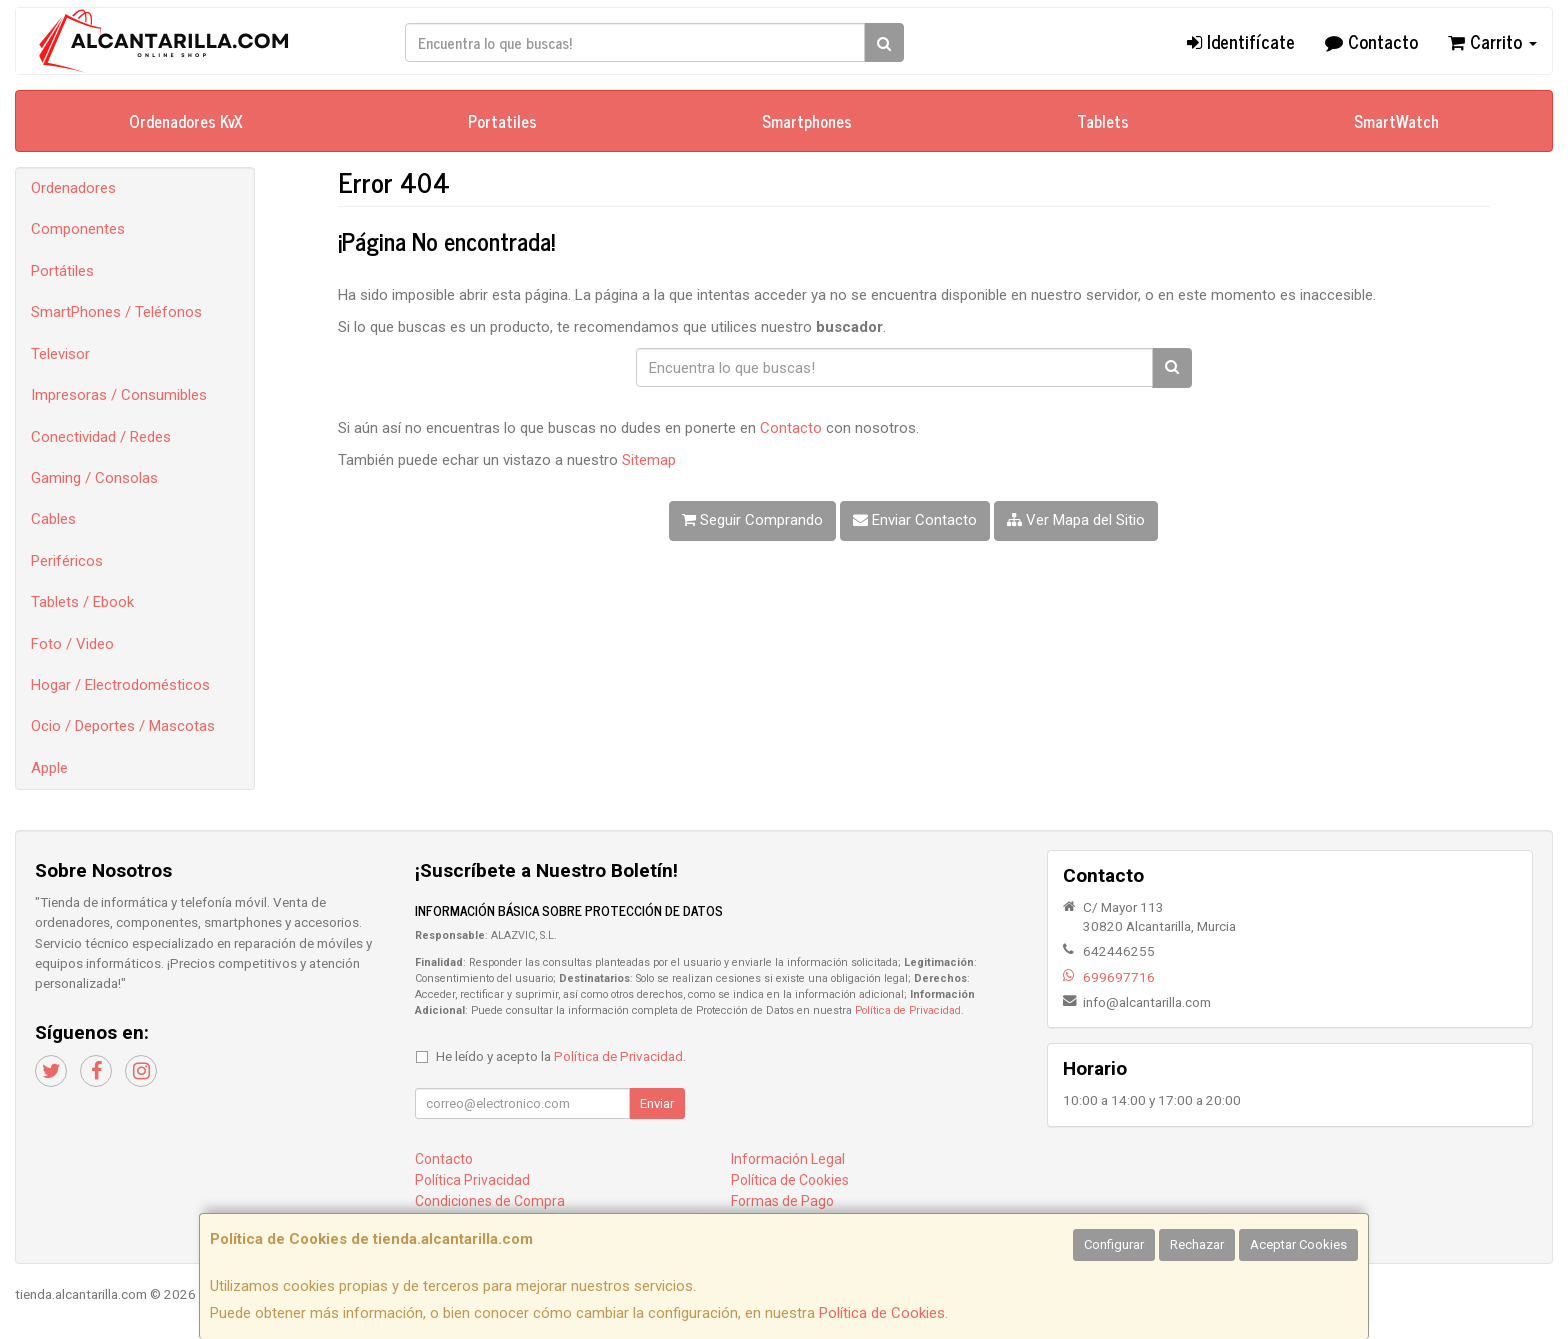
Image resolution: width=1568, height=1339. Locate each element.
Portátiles (62, 271)
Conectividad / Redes (101, 437)
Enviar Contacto (915, 520)
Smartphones (807, 121)
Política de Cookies (882, 1313)
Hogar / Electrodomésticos (120, 685)
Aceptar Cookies (1298, 1244)
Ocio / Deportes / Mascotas (123, 726)
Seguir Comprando (752, 520)
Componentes (78, 229)
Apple (49, 768)
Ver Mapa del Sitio (1076, 520)
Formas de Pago (782, 1201)
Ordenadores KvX (186, 121)
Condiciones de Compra (490, 1201)
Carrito (1492, 41)
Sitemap (649, 460)
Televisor (60, 354)
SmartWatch (1396, 121)
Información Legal (788, 1159)
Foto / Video (72, 644)
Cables (53, 519)
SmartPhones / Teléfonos (116, 312)
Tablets (1103, 121)
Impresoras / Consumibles (119, 395)
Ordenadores (73, 188)
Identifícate (1241, 41)
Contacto (1371, 41)
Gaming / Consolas (94, 478)
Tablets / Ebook (82, 602)
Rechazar (1197, 1244)
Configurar (1114, 1244)
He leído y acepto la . (561, 1056)
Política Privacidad (472, 1180)
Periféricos (67, 561)
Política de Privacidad (908, 1010)
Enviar (657, 1103)
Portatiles (502, 121)
